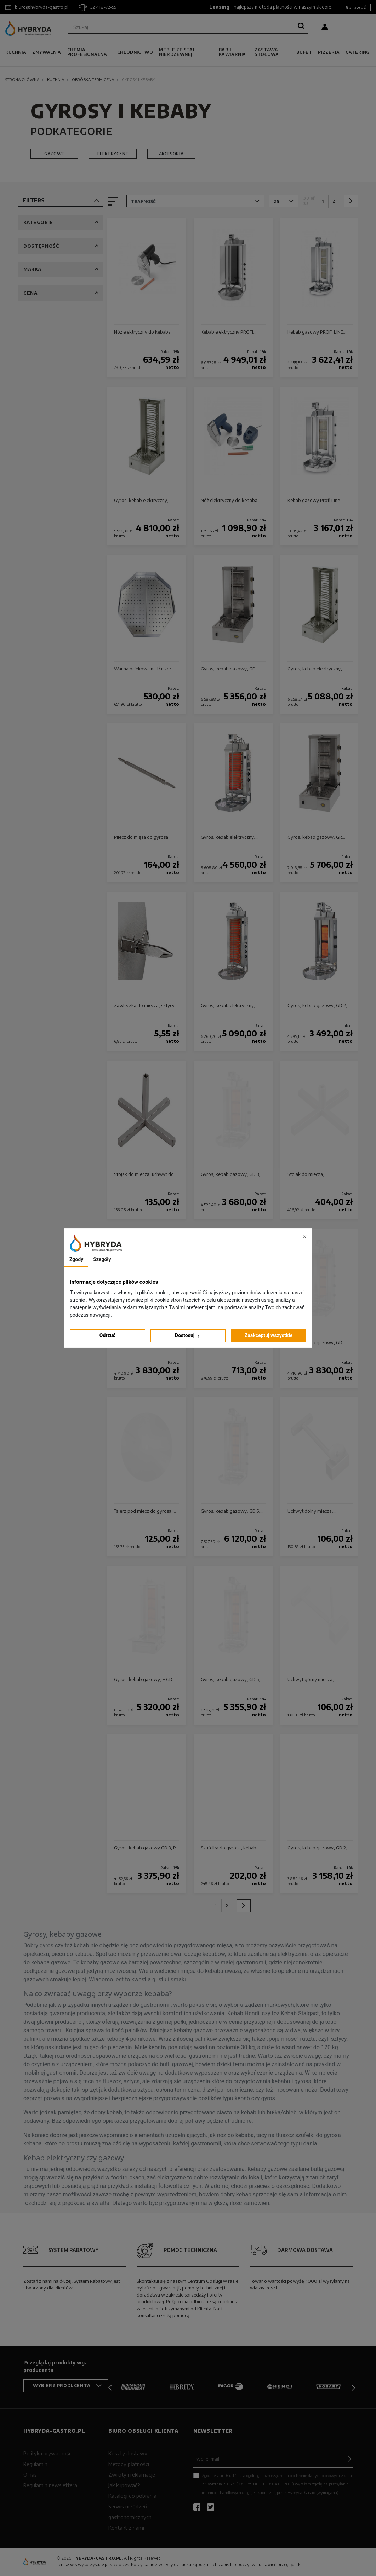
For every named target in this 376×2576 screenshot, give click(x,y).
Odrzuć (107, 1335)
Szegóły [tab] (102, 1259)
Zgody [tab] (76, 1259)
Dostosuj (188, 1336)
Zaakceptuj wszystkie (269, 1335)
